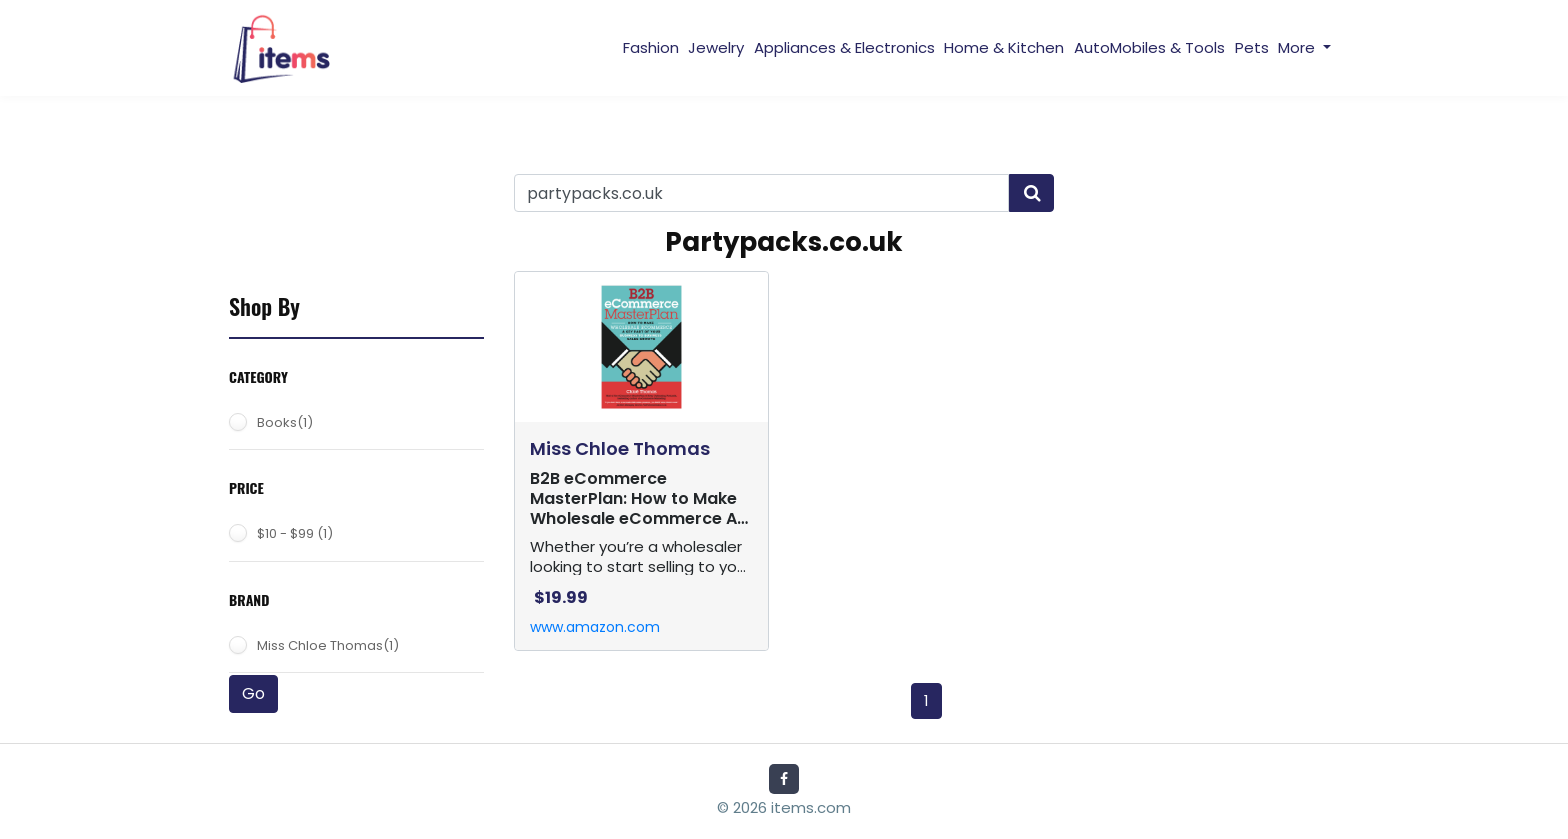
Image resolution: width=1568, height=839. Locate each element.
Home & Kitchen (1004, 47)
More (1298, 47)
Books (285, 422)
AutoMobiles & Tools (1149, 47)
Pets (1252, 47)
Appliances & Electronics (844, 47)
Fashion (651, 47)
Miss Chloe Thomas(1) (328, 645)
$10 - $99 (295, 533)
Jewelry (716, 47)
